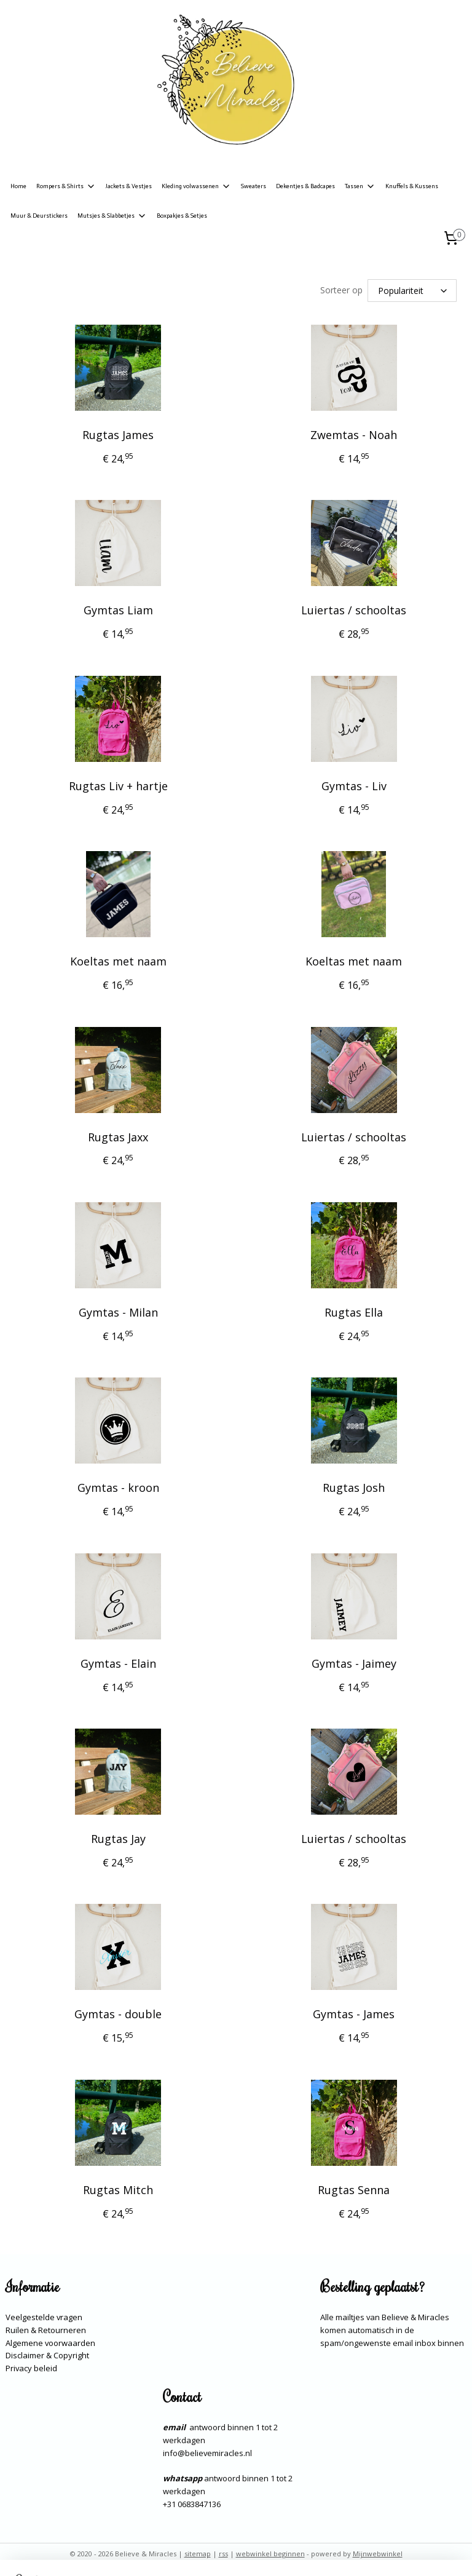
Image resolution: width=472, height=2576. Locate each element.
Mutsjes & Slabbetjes (112, 216)
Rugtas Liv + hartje (118, 786)
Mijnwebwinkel (378, 2553)
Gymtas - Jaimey (354, 1663)
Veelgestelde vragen (44, 2317)
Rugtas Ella (353, 1312)
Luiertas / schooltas (353, 610)
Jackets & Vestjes (129, 186)
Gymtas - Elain (118, 1663)
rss (223, 2553)
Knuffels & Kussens (411, 186)
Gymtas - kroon (118, 1488)
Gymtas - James (354, 2014)
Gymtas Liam (118, 610)
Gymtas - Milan (118, 1312)
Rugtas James (118, 434)
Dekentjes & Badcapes (305, 186)
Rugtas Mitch (118, 2189)
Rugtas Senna (354, 2189)
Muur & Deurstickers (39, 216)
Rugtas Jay (118, 1838)
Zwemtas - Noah (353, 434)
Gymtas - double (118, 2014)
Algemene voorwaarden (50, 2342)
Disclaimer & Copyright (47, 2355)
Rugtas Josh (354, 1488)
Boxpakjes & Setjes (182, 216)
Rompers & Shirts (66, 186)
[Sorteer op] (412, 290)
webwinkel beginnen (270, 2553)
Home (18, 186)
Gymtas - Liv (354, 786)
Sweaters (253, 186)
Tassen (360, 186)
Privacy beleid (31, 2368)
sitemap (197, 2553)
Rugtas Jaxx (118, 1137)
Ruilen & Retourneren (46, 2330)
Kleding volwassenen (196, 186)
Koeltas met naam (118, 961)
